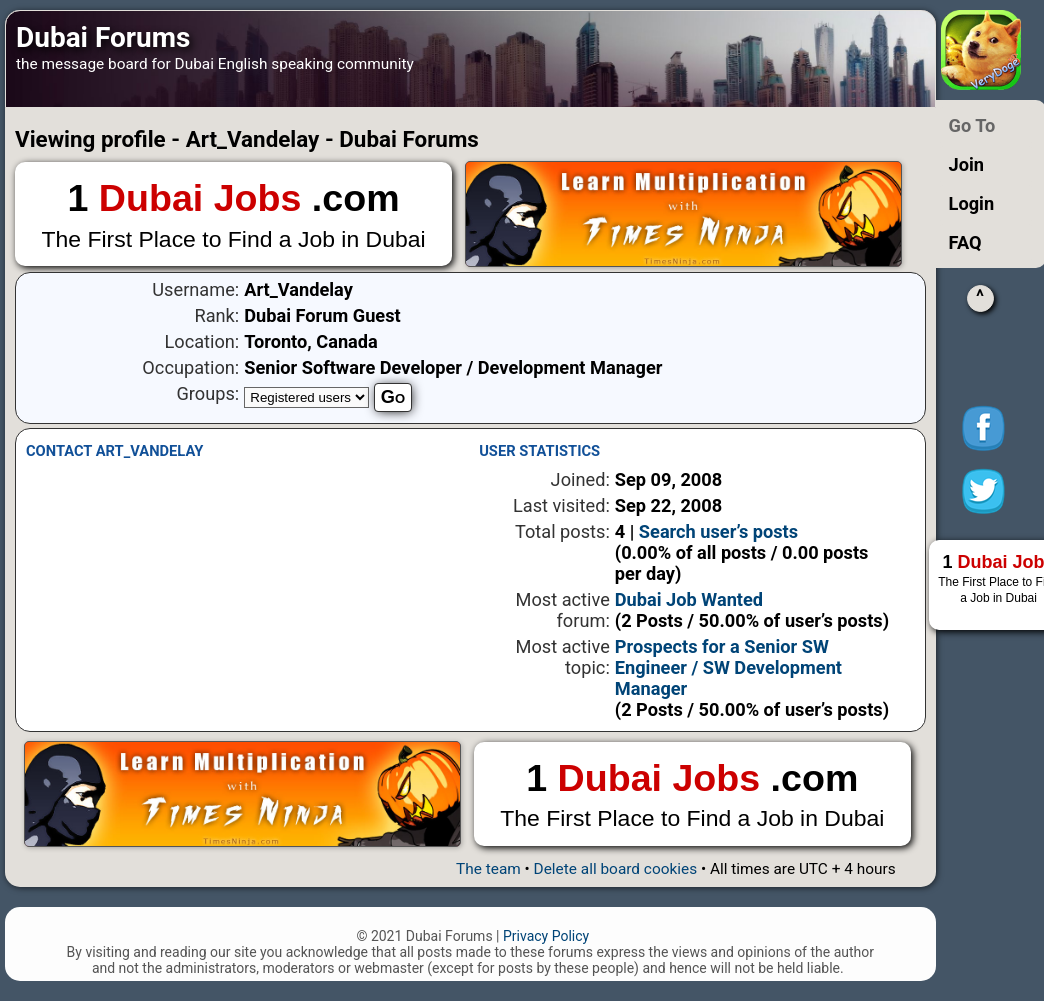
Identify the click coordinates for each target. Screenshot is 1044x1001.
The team (488, 869)
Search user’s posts (718, 531)
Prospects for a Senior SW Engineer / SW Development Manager (728, 667)
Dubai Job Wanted (689, 599)
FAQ (965, 242)
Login (972, 203)
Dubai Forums (103, 37)
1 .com (233, 215)
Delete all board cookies (615, 869)
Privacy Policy (546, 936)
